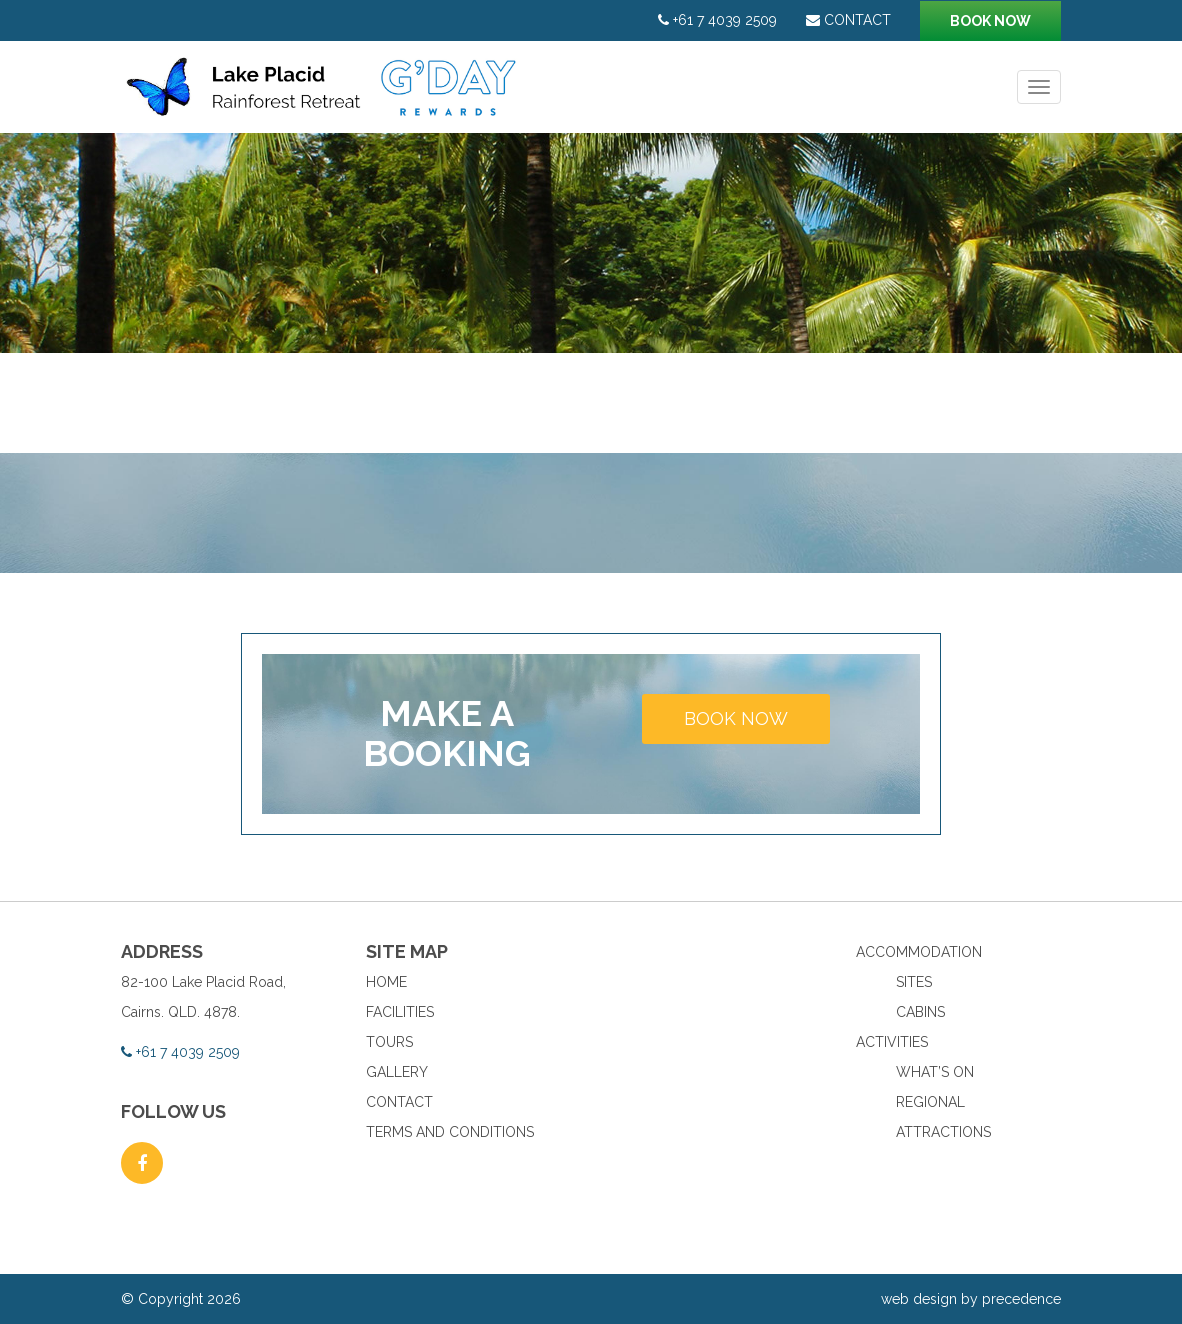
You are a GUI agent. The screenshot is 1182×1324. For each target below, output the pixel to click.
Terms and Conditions (450, 1132)
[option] (591, 243)
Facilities (400, 1012)
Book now (990, 21)
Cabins (920, 1012)
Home (386, 982)
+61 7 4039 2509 (717, 20)
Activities (892, 1042)
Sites (914, 982)
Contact (848, 20)
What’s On (935, 1072)
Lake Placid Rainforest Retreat (323, 97)
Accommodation (919, 952)
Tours (389, 1042)
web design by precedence (971, 1299)
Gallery (397, 1072)
